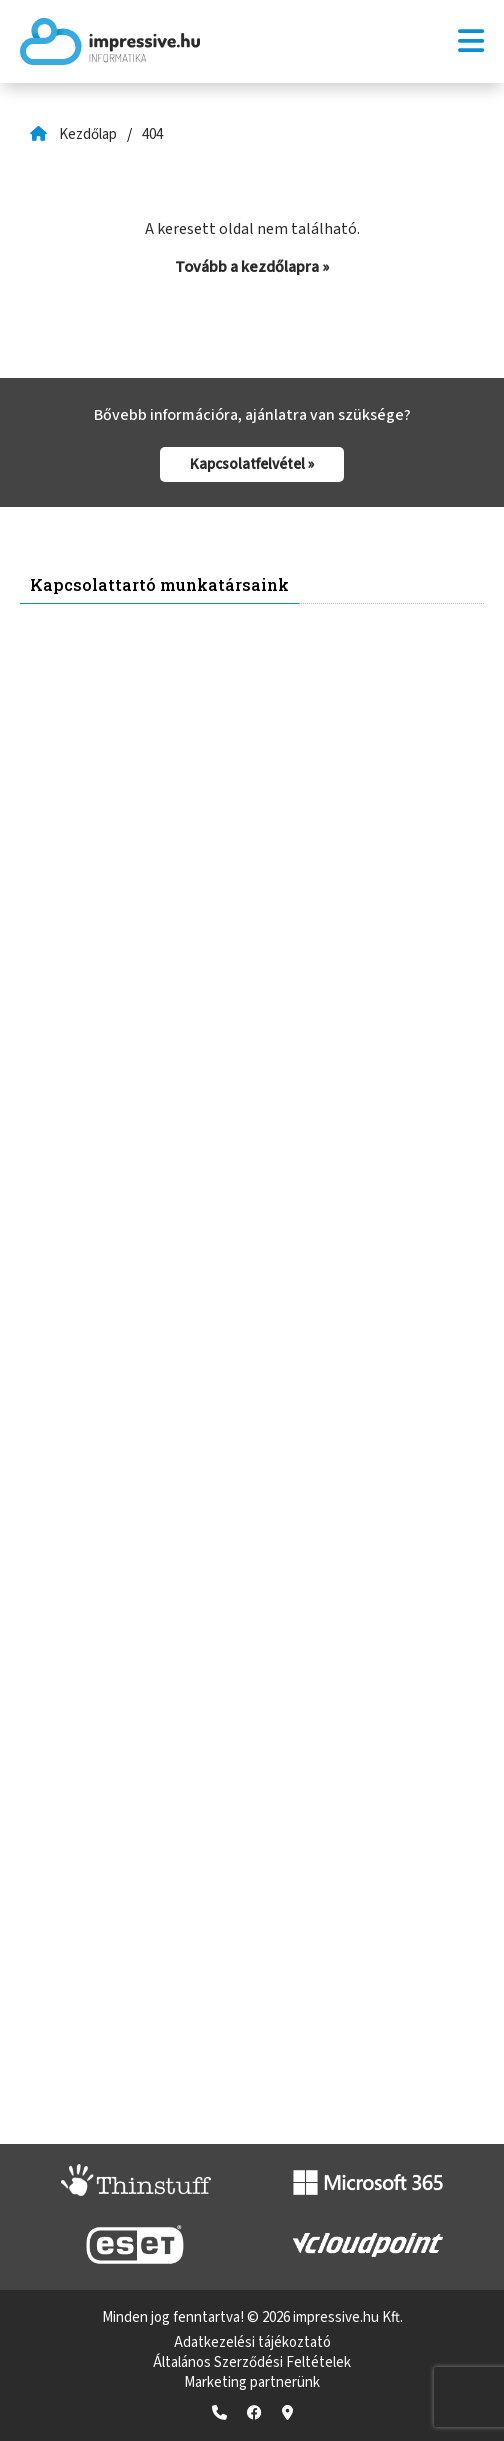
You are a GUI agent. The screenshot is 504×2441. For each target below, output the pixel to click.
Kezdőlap (88, 134)
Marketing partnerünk (252, 2382)
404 (152, 134)
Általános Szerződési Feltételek (252, 2362)
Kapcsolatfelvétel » (252, 464)
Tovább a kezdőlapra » (252, 267)
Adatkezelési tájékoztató (252, 2342)
